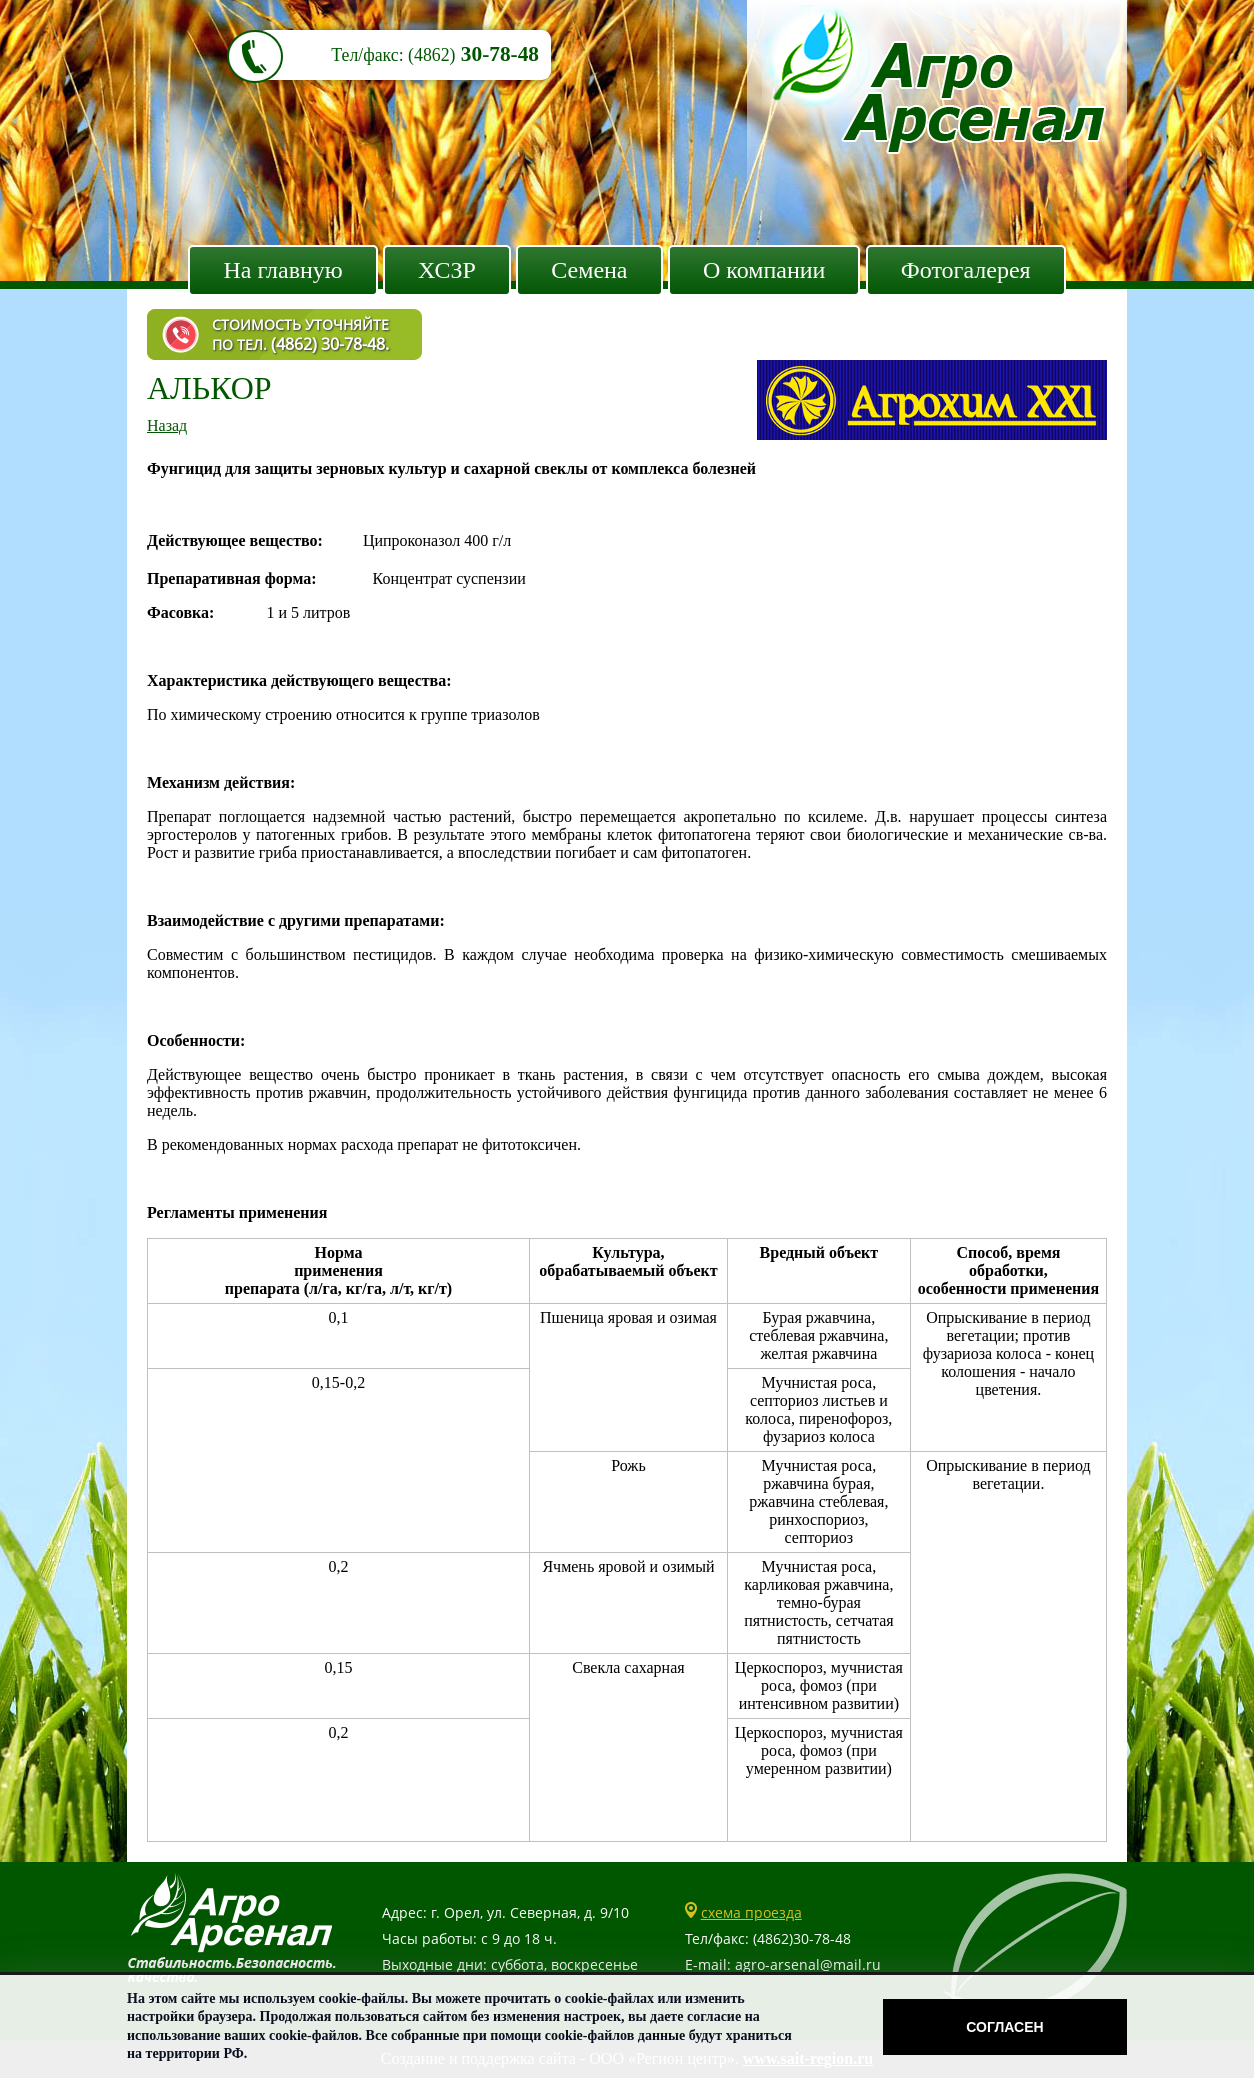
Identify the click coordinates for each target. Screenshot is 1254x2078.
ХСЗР (447, 270)
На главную (282, 270)
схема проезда (751, 1912)
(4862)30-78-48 (802, 1938)
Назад (167, 425)
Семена (589, 270)
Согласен (1004, 2027)
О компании (764, 270)
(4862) (431, 55)
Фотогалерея (966, 270)
